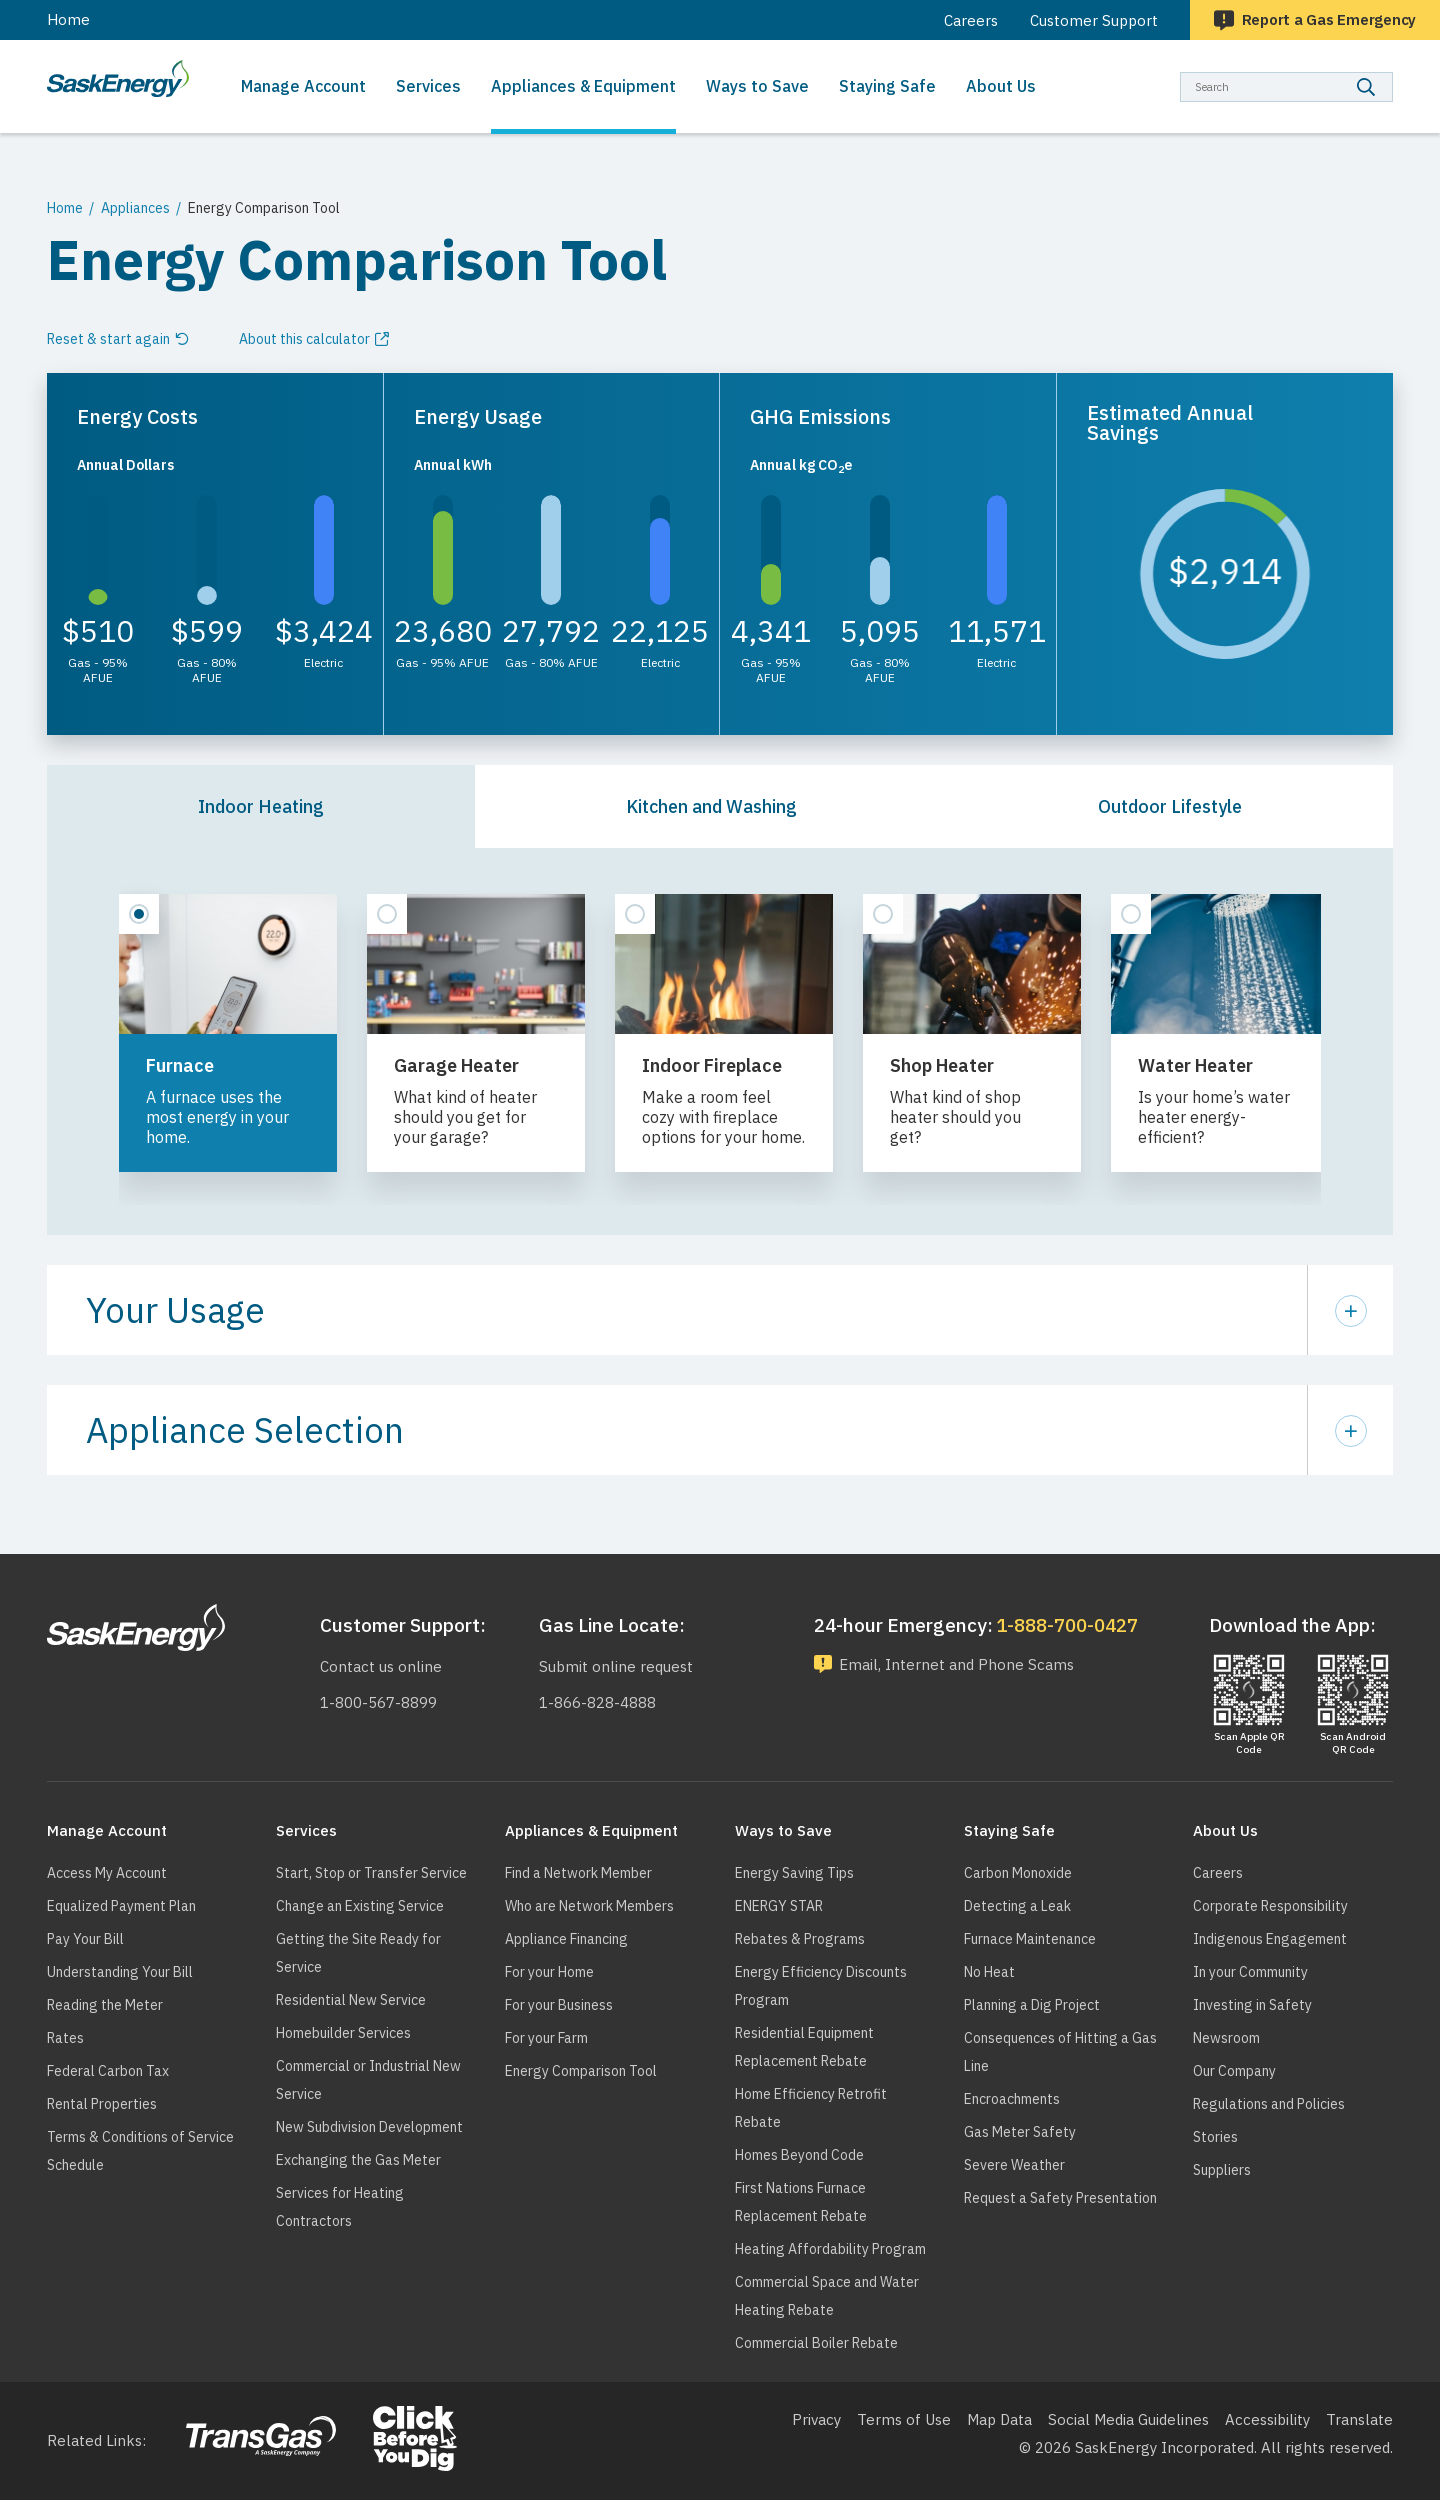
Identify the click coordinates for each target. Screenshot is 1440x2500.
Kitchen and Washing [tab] (711, 806)
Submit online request (616, 1666)
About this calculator (304, 339)
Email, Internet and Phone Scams (956, 1664)
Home (68, 19)
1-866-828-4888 (597, 1702)
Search (1393, 71)
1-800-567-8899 (378, 1702)
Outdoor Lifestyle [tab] (1170, 806)
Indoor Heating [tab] (261, 806)
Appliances (135, 208)
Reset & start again (108, 339)
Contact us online (381, 1666)
